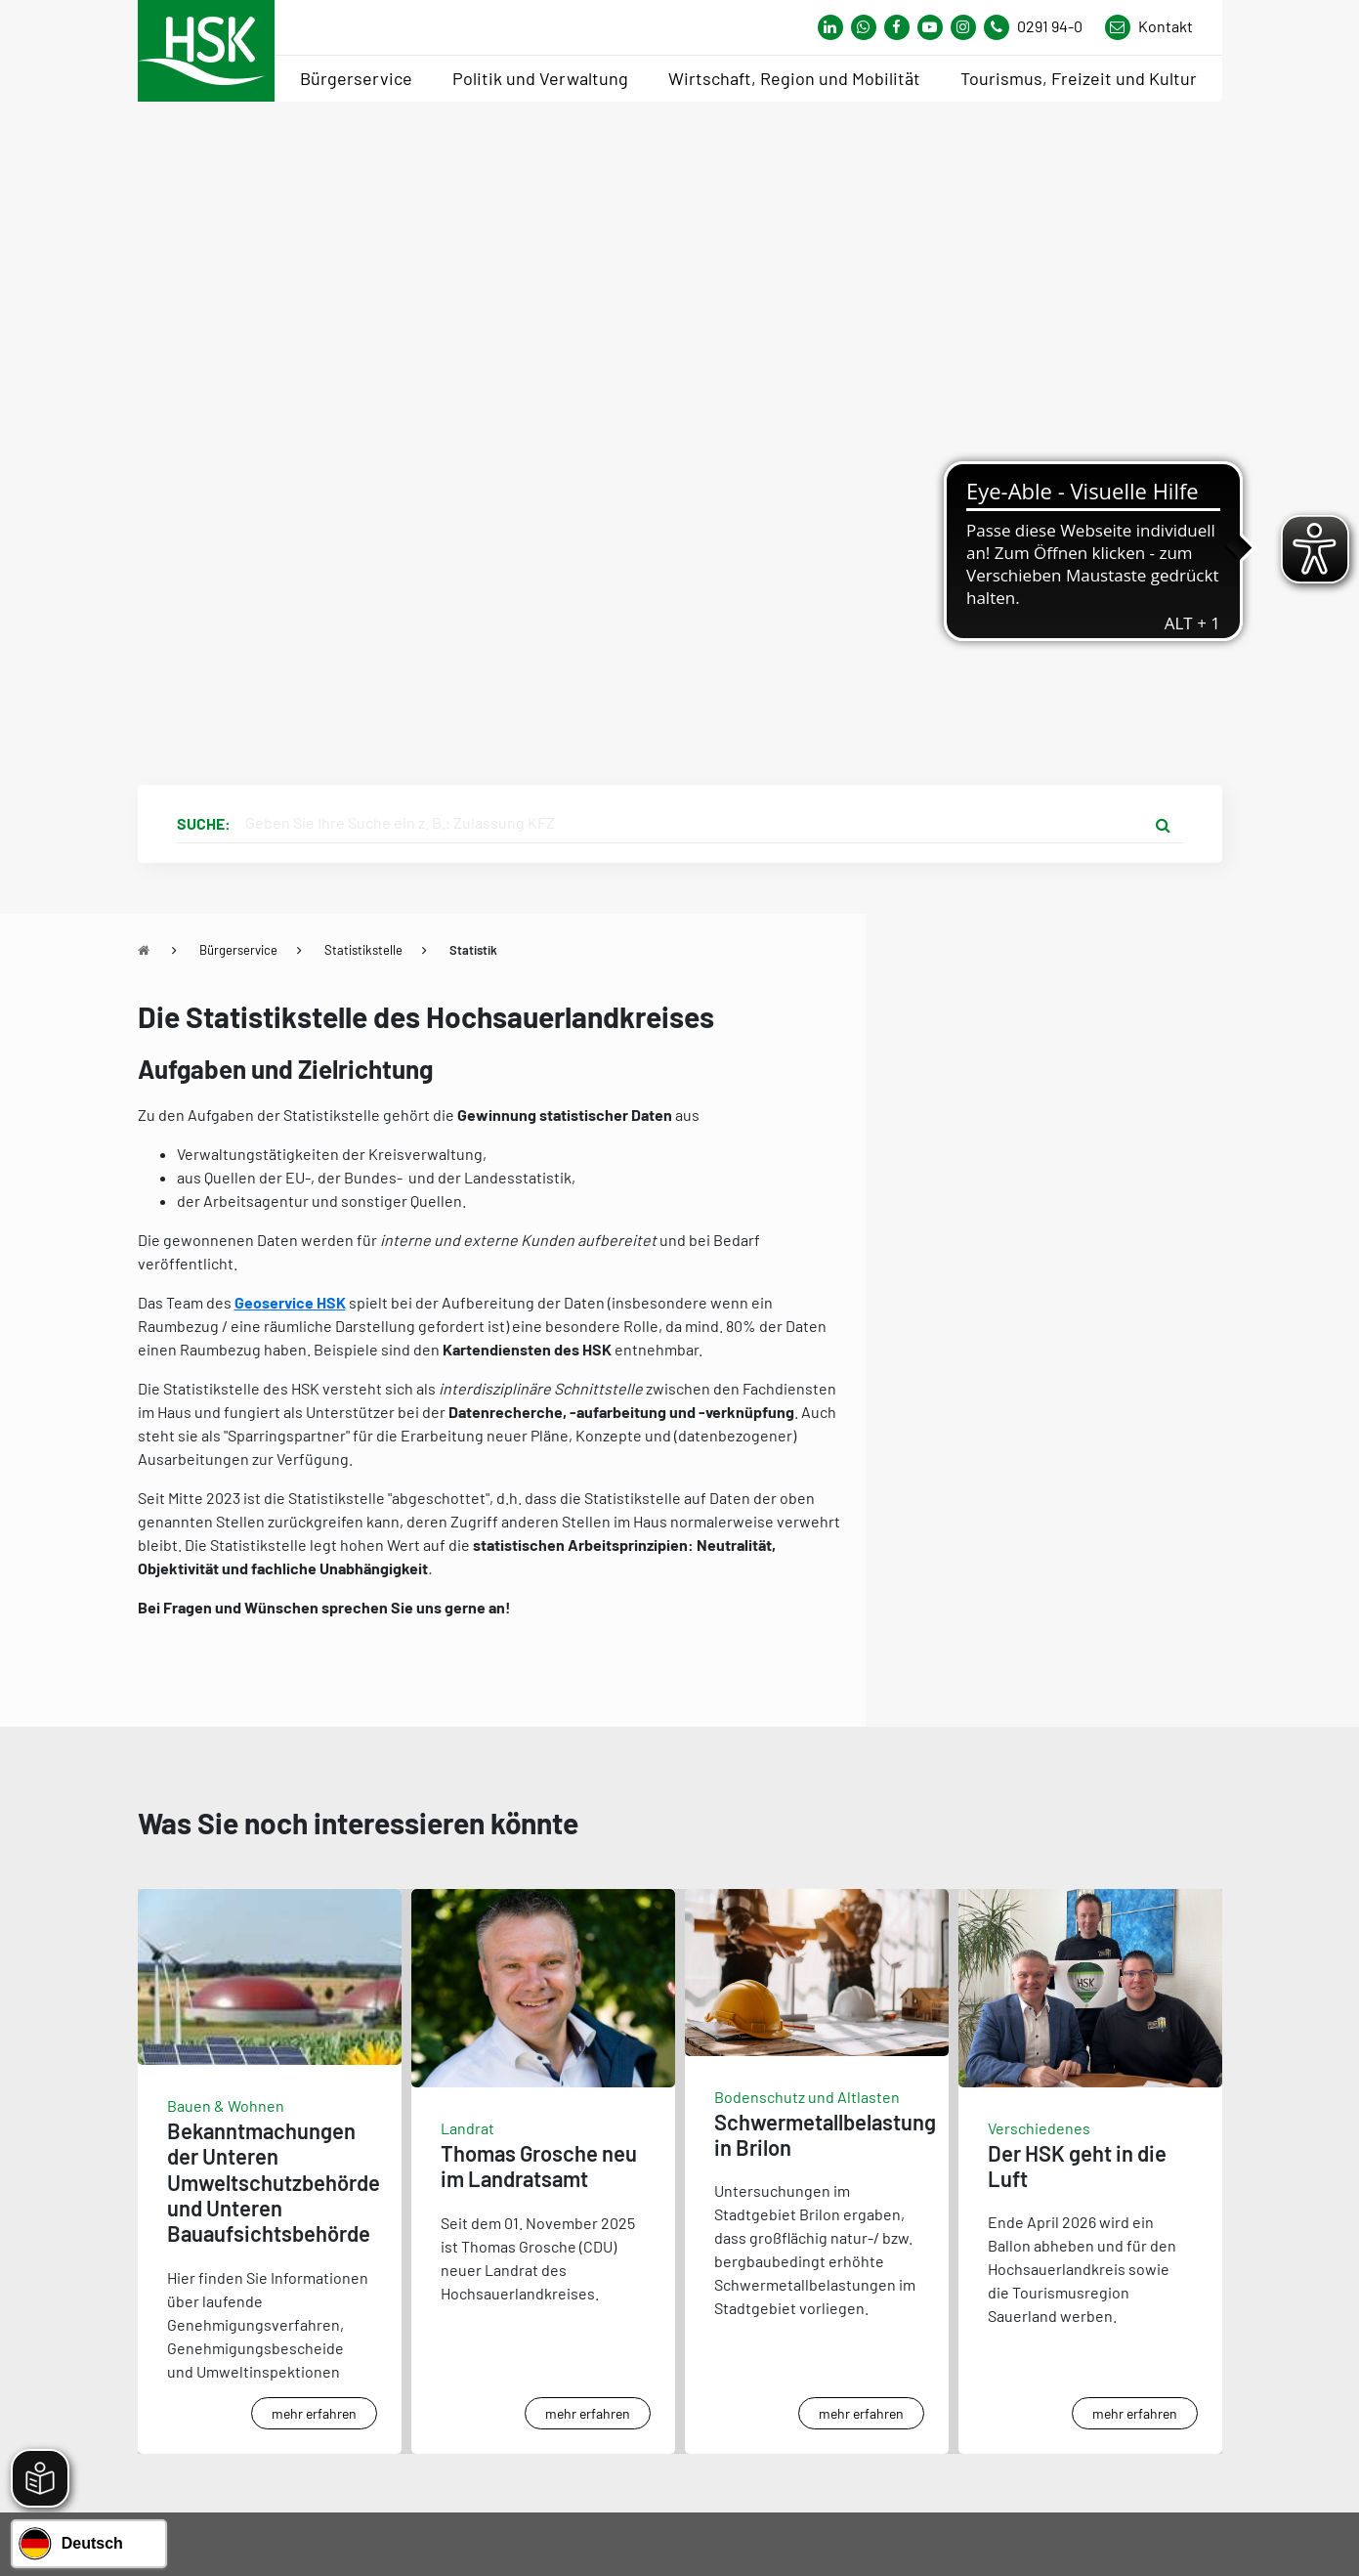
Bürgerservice (238, 950)
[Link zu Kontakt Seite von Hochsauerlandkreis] (1149, 27)
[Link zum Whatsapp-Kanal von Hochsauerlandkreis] (830, 27)
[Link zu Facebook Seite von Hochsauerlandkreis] (897, 27)
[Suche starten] (1163, 823)
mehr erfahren (314, 2413)
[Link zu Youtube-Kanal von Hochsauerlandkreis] (930, 27)
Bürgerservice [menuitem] (356, 78)
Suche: (204, 823)
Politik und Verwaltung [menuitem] (540, 78)
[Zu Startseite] (143, 950)
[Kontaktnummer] (1040, 27)
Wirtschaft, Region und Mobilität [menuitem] (794, 78)
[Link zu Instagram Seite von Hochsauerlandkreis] (963, 27)
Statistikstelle (363, 950)
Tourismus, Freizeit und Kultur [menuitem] (1078, 78)
